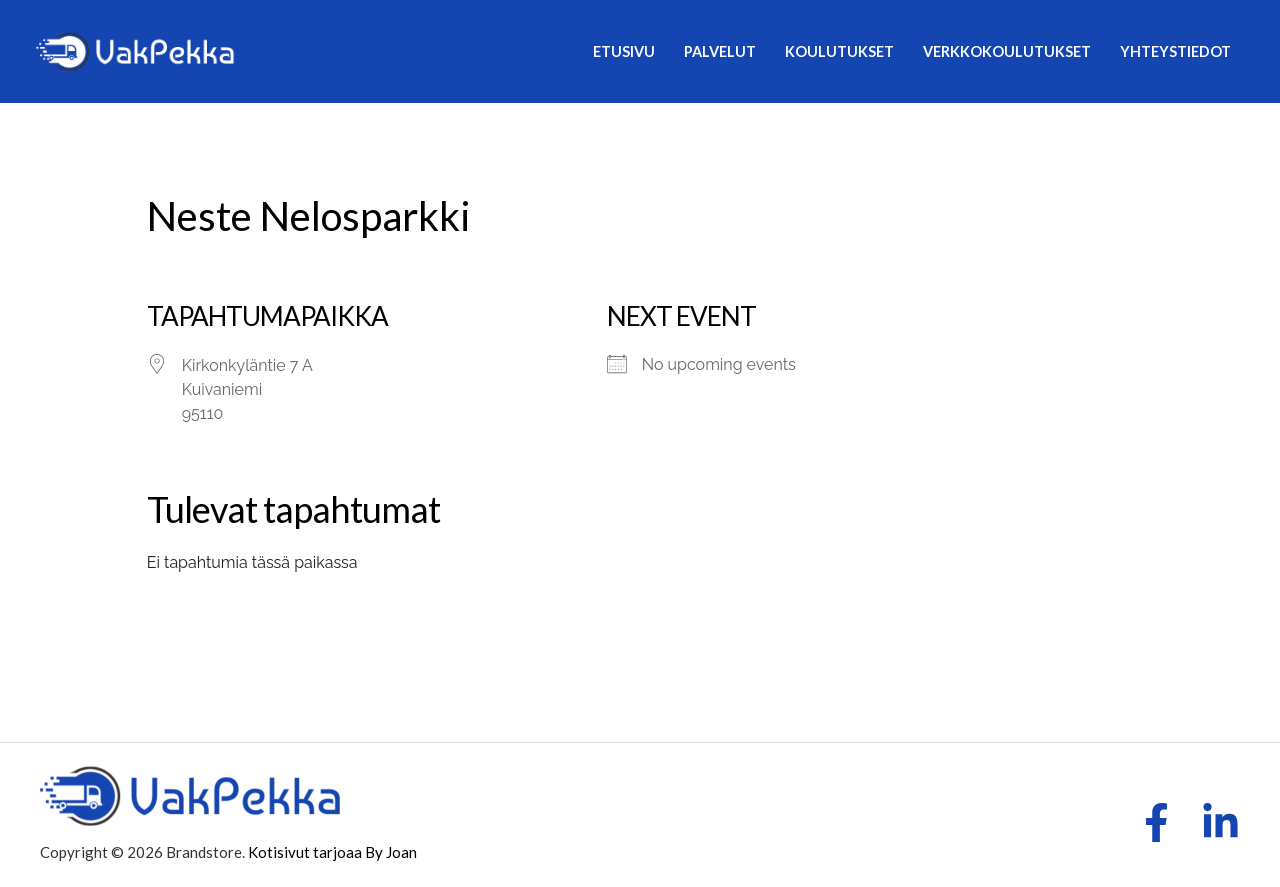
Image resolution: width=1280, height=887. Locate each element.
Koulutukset (839, 51)
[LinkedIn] (1220, 822)
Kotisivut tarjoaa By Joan (332, 852)
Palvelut (720, 51)
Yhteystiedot (1175, 51)
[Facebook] (1156, 822)
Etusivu (624, 51)
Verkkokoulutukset (1007, 51)
